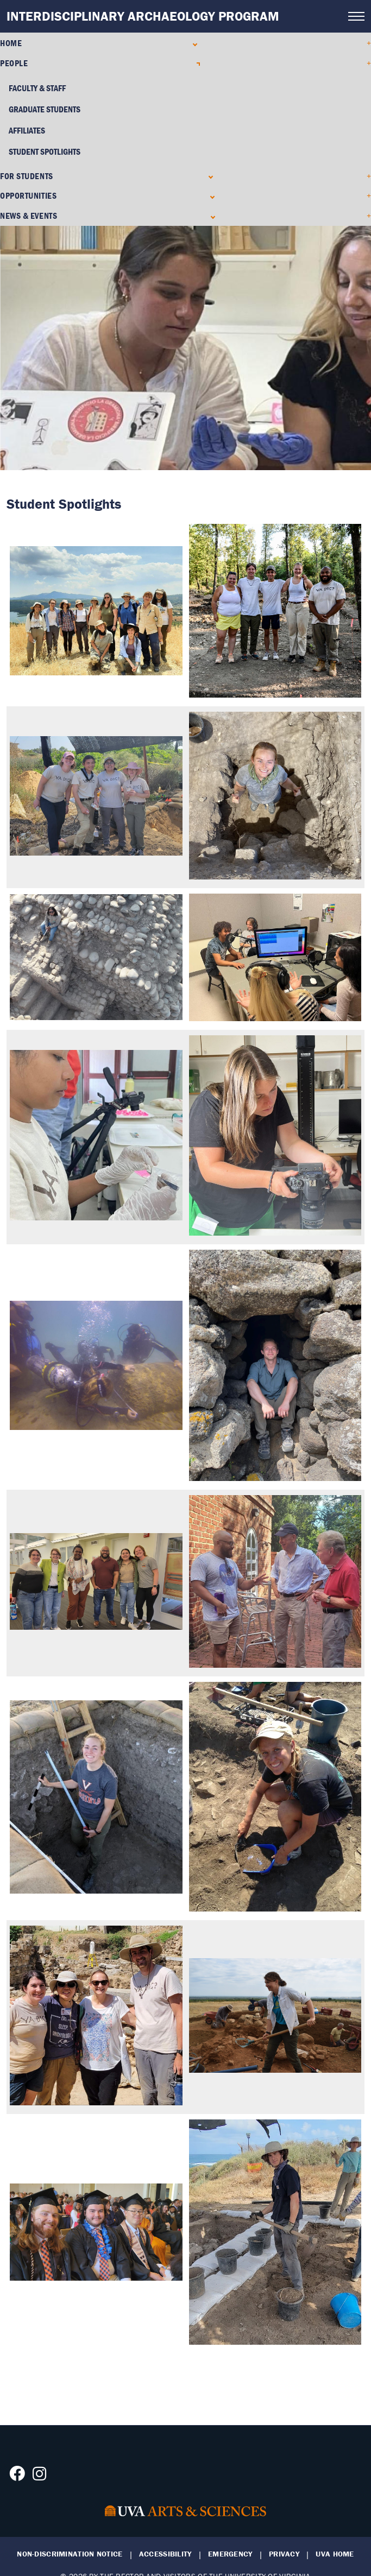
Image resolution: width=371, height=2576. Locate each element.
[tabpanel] (185, 348)
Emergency (230, 2554)
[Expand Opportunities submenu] (209, 195)
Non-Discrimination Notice (69, 2554)
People (14, 63)
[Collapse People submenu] (195, 63)
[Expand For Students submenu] (208, 175)
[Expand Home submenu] (192, 43)
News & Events (28, 215)
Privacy (284, 2554)
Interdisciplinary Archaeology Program (143, 16)
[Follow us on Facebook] (17, 2477)
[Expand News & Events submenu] (210, 215)
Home (11, 42)
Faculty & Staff (37, 88)
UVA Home (335, 2554)
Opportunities (28, 195)
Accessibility (165, 2554)
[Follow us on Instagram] (39, 2477)
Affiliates (27, 130)
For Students (26, 175)
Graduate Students (44, 109)
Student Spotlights (44, 151)
